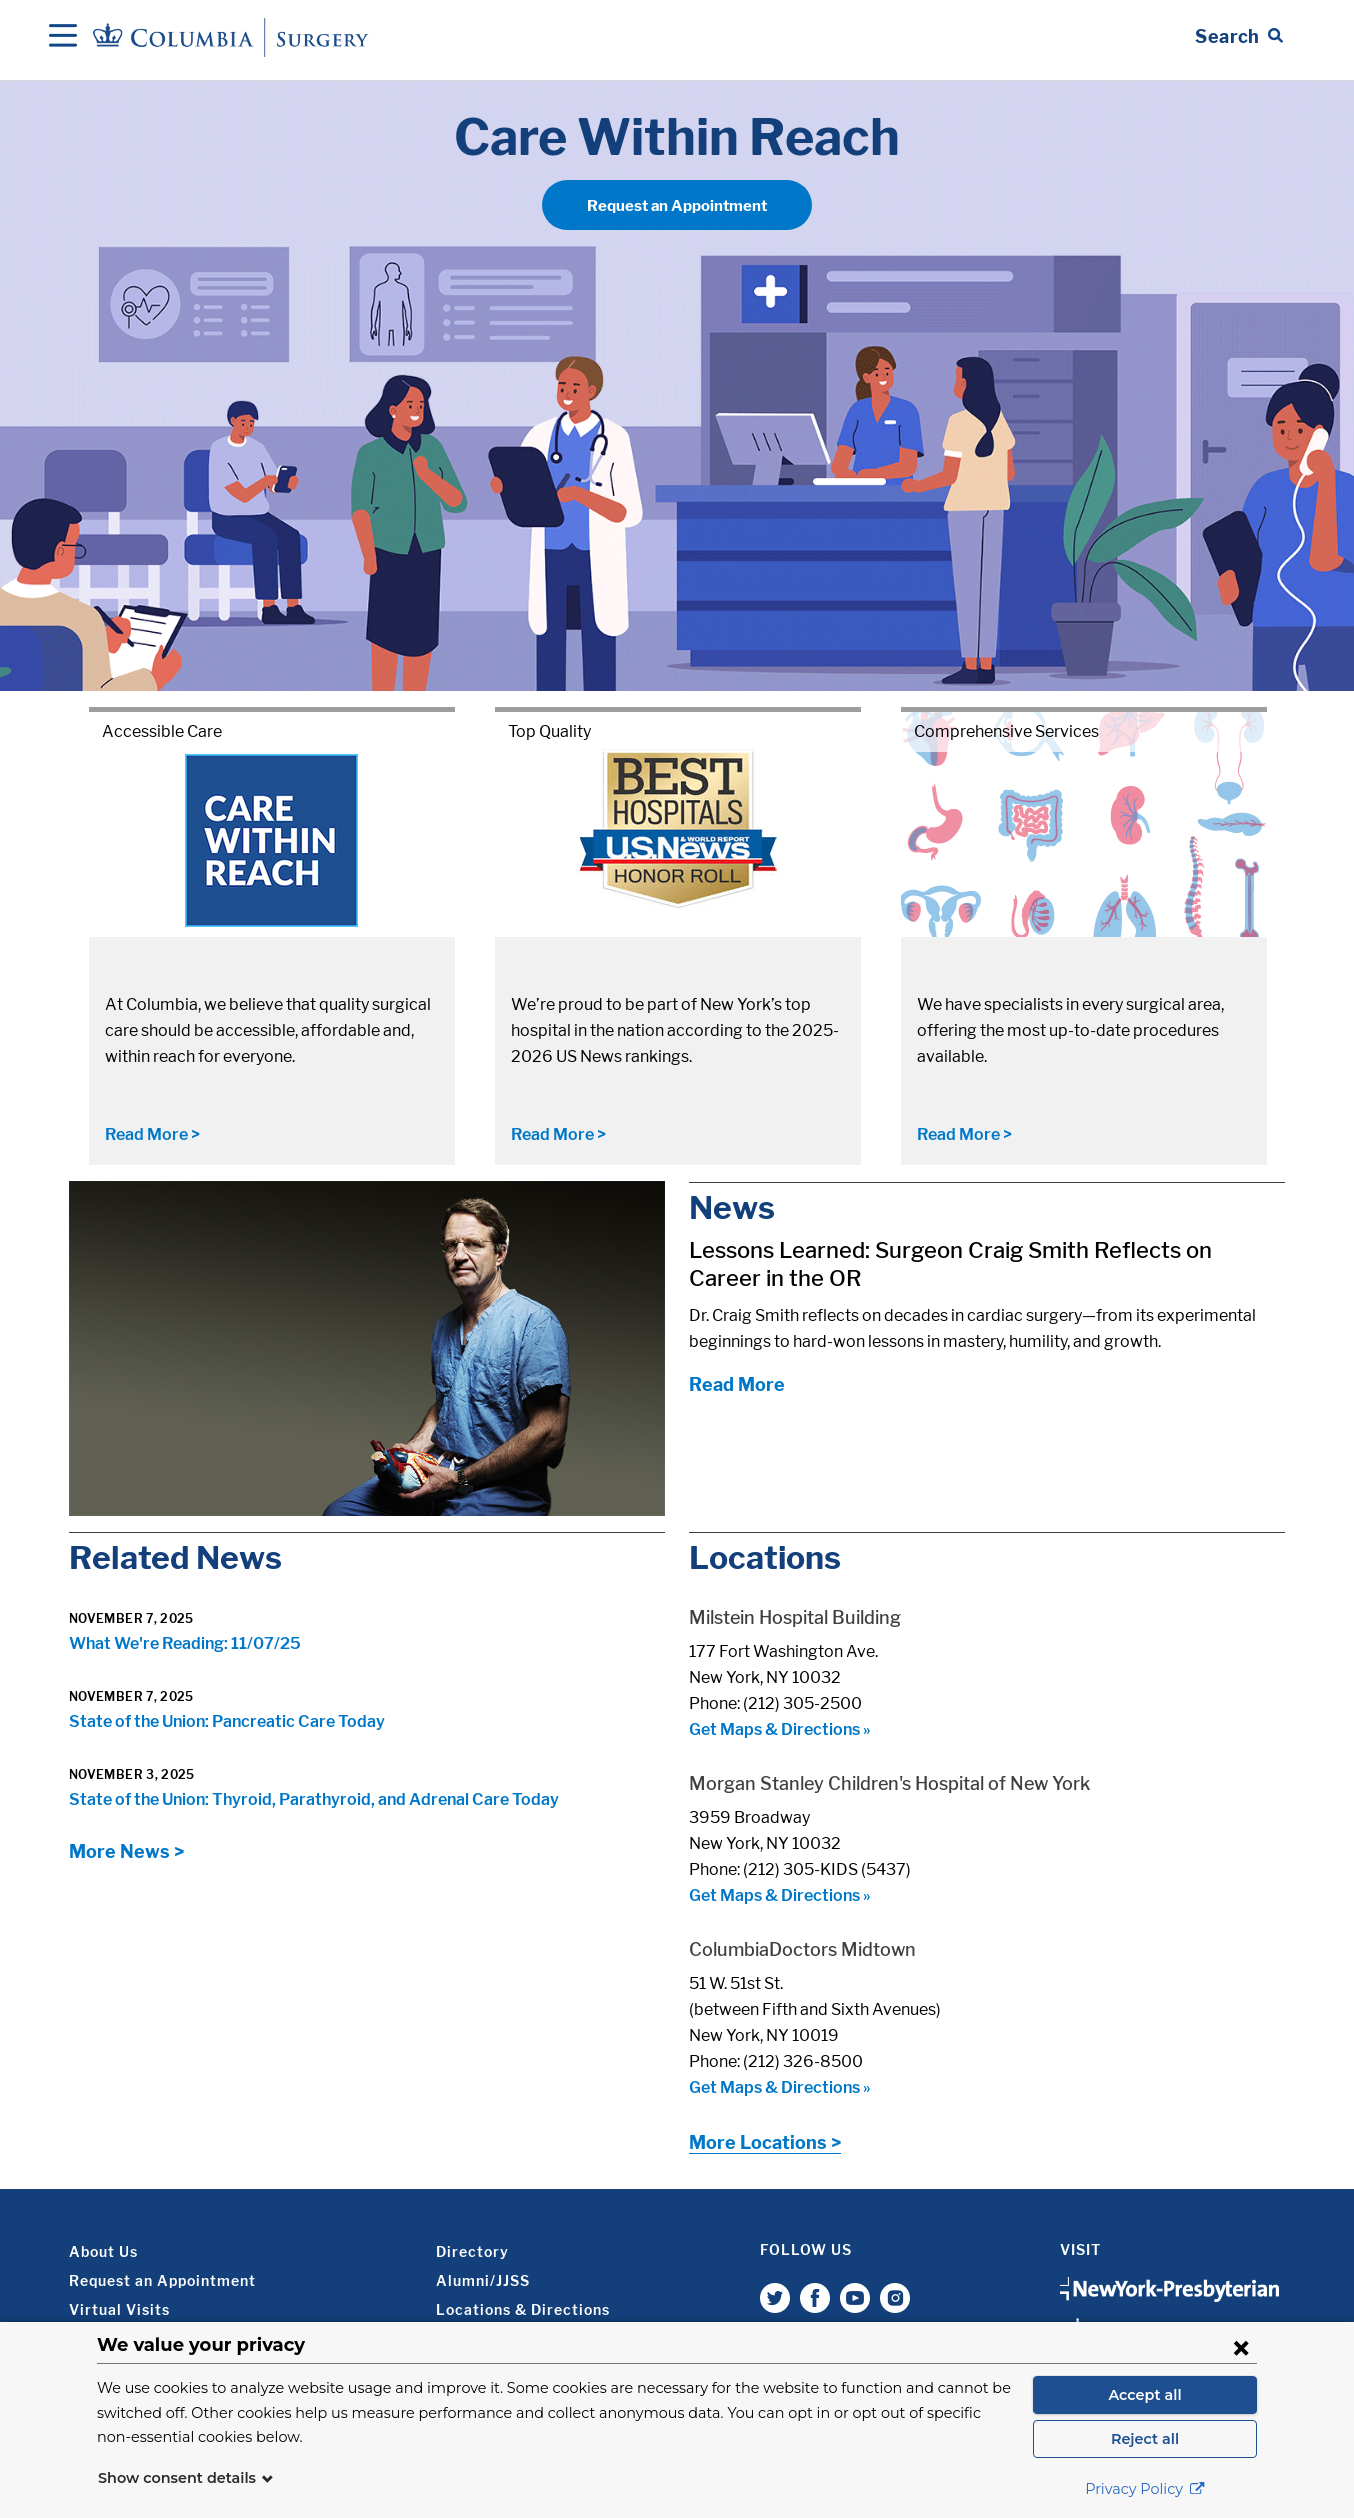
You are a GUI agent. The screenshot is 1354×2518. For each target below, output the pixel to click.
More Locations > (765, 2142)
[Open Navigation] (63, 37)
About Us (103, 2251)
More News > (126, 1851)
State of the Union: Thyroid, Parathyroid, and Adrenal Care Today (314, 1799)
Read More (737, 1384)
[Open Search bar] (1239, 37)
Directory (472, 2251)
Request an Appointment (677, 206)
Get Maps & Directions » (780, 1729)
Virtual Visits (119, 2309)
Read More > (152, 1134)
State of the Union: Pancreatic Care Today (227, 1721)
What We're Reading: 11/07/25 (185, 1643)
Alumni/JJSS (483, 2280)
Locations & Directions (523, 2309)
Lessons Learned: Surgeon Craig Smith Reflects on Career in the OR (950, 1264)
